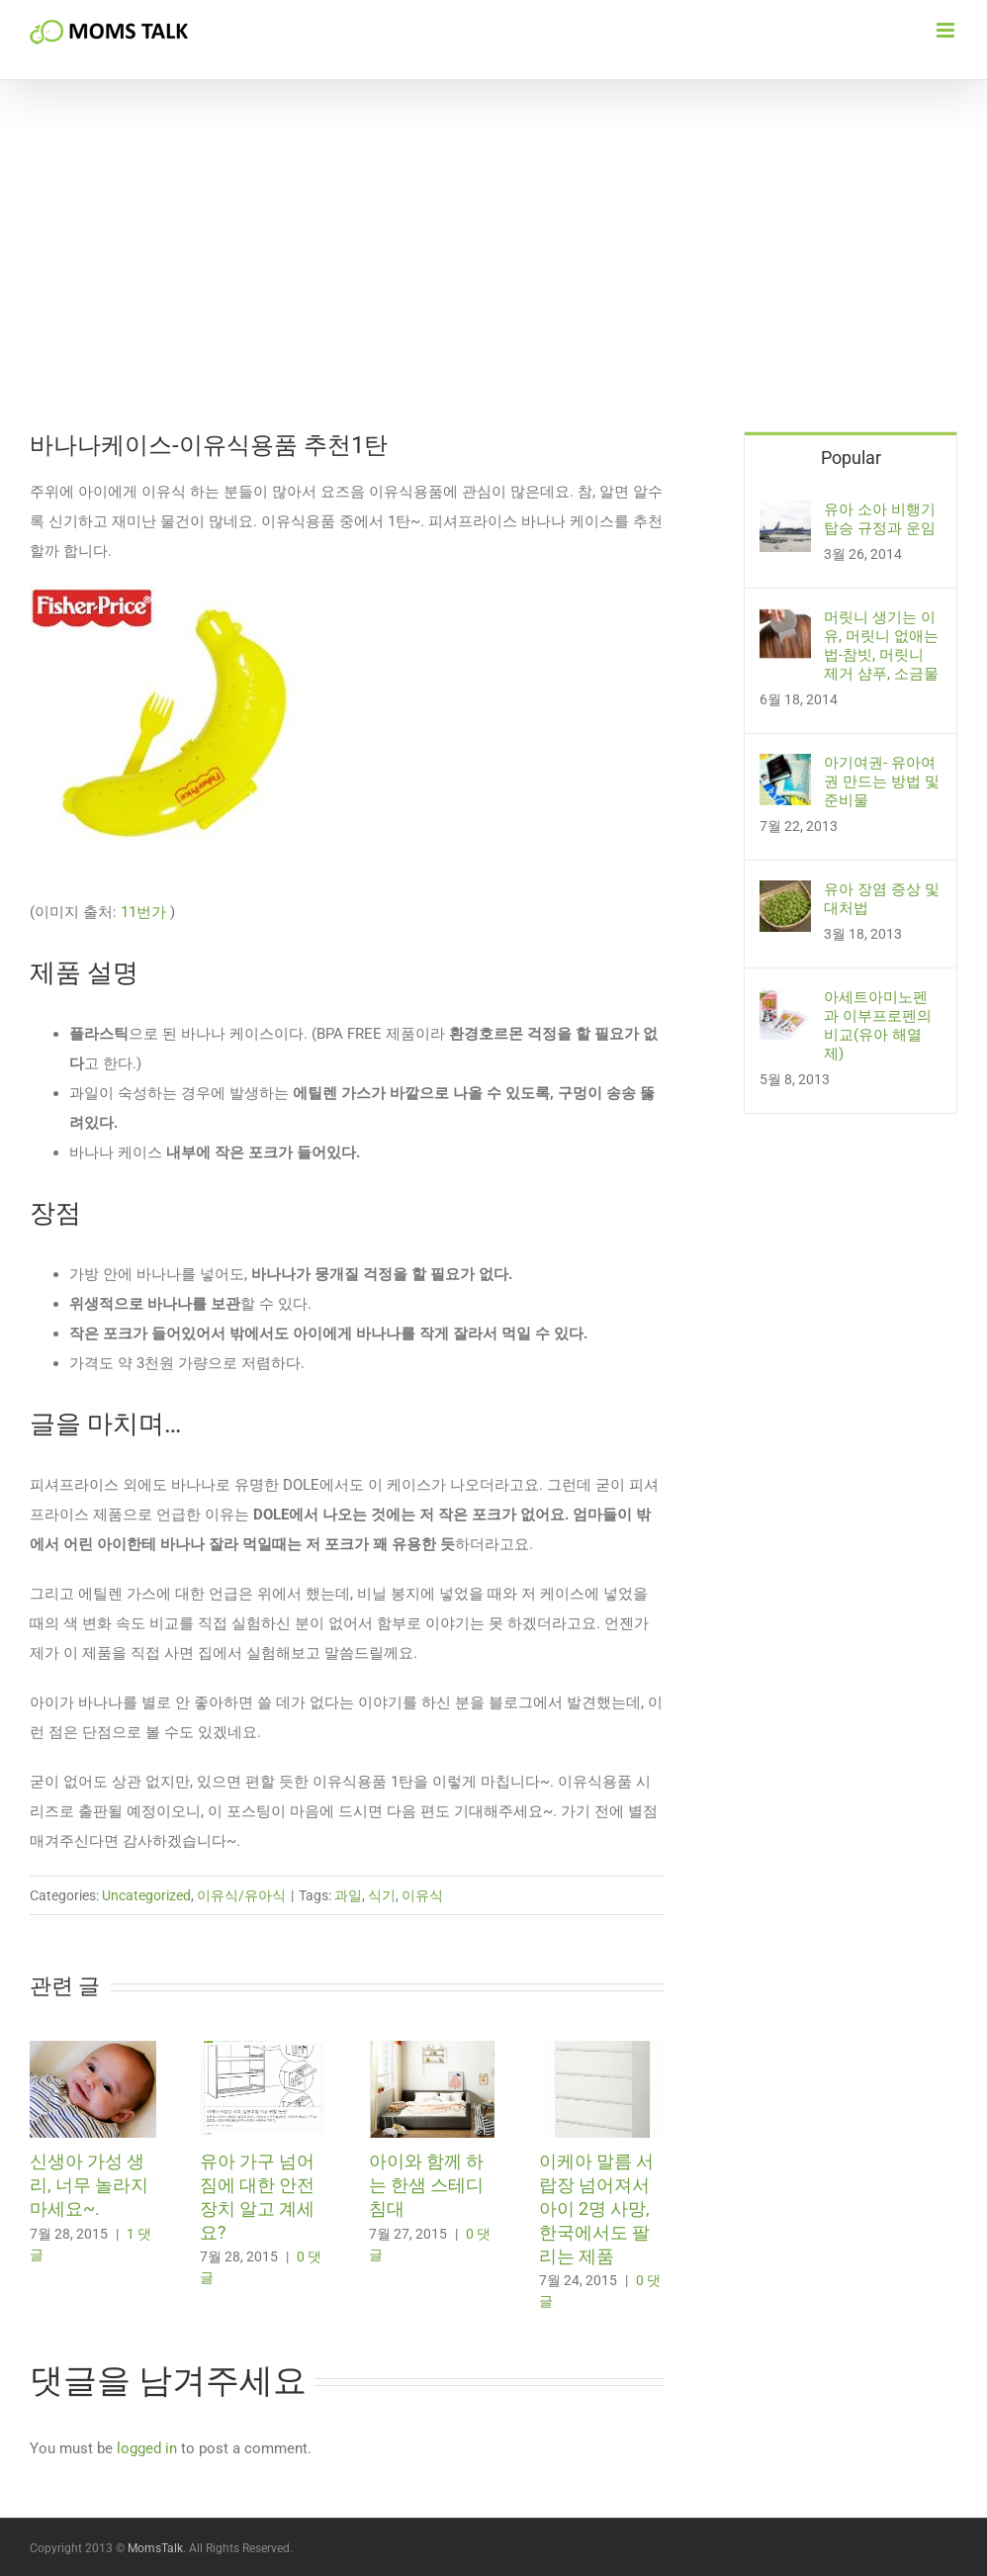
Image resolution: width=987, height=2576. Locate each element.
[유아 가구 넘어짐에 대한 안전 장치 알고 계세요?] (263, 2050)
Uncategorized (146, 1895)
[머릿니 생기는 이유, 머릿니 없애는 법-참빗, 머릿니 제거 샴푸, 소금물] (785, 623)
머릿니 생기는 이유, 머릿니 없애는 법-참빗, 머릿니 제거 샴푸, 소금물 (881, 645)
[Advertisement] (493, 282)
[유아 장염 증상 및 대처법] (785, 895)
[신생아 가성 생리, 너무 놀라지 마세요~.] (93, 2050)
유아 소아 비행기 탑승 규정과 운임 (880, 519)
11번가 (143, 912)
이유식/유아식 (241, 1895)
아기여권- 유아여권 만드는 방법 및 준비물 (882, 781)
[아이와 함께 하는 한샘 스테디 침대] (432, 2050)
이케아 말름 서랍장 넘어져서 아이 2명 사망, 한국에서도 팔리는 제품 (596, 2208)
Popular (851, 457)
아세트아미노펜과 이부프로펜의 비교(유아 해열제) (878, 1025)
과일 (348, 1895)
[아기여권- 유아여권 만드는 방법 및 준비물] (785, 769)
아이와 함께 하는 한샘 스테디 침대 (426, 2185)
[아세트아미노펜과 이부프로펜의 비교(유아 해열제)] (785, 1003)
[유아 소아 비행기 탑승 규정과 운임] (785, 515)
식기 (382, 1895)
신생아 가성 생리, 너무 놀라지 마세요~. (89, 2185)
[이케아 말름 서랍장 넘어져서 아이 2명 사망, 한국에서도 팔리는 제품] (602, 2050)
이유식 (422, 1895)
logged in (147, 2448)
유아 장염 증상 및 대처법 (882, 898)
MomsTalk (155, 2548)
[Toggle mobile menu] (947, 30)
